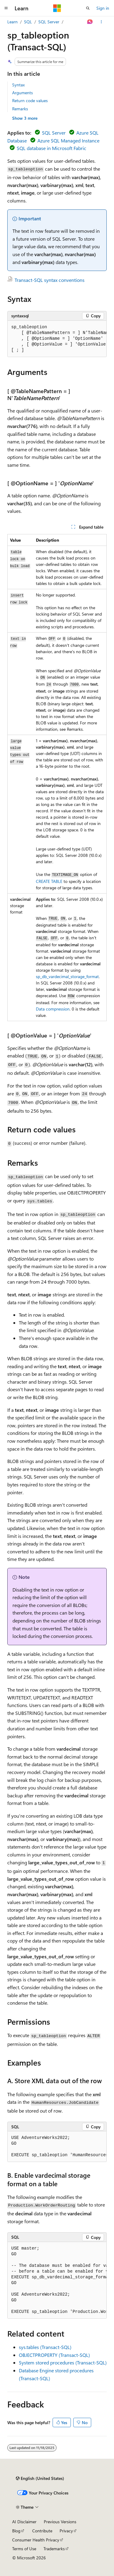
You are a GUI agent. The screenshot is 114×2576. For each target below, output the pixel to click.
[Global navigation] (6, 8)
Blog (16, 2531)
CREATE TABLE (49, 881)
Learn (12, 22)
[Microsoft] (57, 8)
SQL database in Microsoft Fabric (51, 148)
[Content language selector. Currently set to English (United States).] (40, 2478)
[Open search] (88, 8)
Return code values (30, 100)
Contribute (42, 2531)
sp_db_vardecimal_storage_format (67, 976)
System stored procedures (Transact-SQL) (63, 2362)
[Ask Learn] (90, 22)
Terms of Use (24, 2548)
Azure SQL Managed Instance (68, 140)
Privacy (66, 2531)
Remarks (20, 109)
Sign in (102, 8)
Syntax (18, 85)
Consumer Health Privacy (35, 2540)
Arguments (22, 92)
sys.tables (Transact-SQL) (45, 2347)
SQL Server (48, 22)
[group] (57, 339)
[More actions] (101, 22)
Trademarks (54, 2548)
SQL (28, 22)
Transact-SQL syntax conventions (50, 280)
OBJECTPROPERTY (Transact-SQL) (54, 2355)
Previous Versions (60, 2521)
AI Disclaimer (24, 2521)
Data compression (53, 1009)
